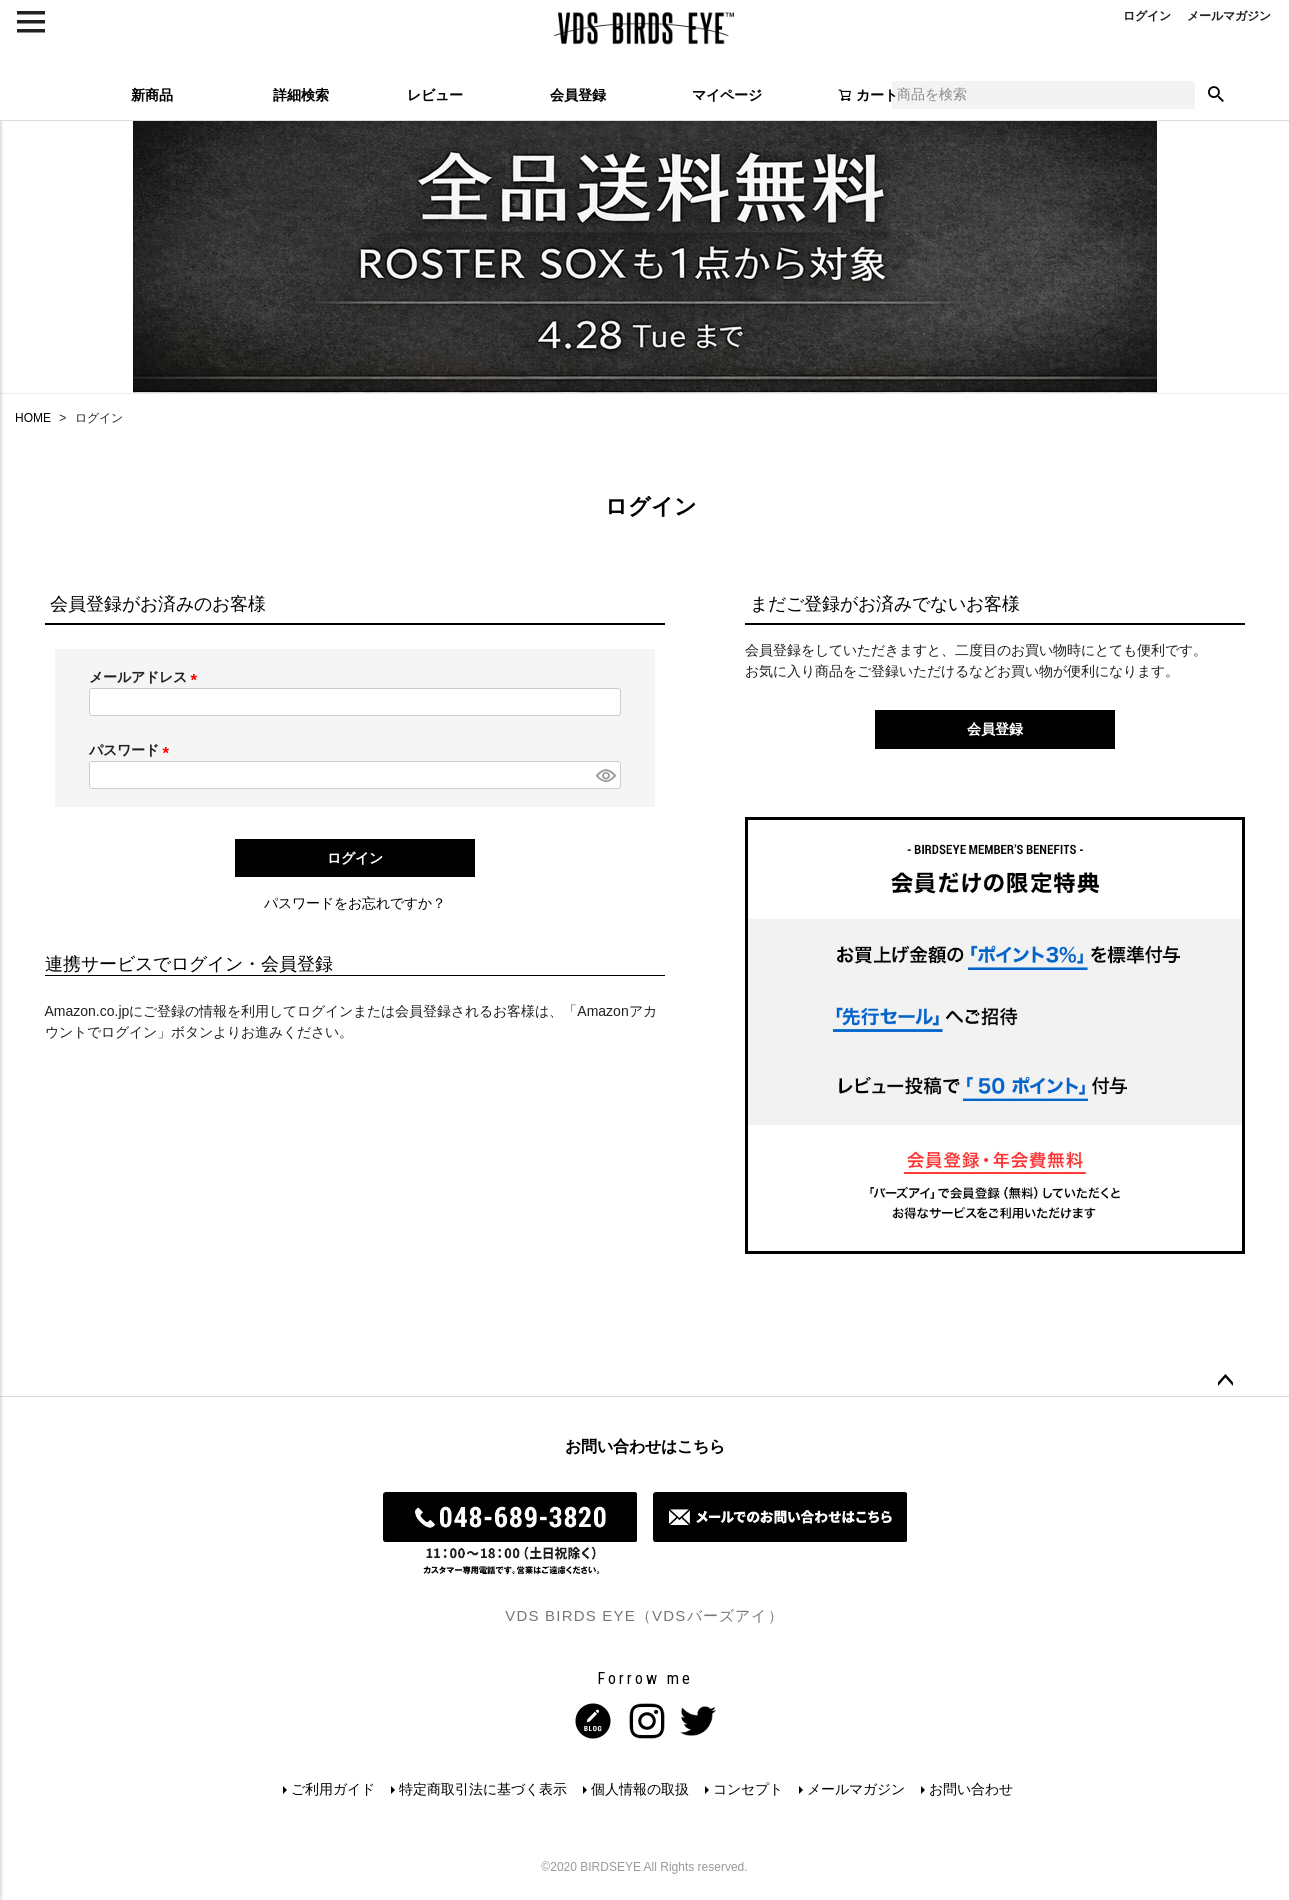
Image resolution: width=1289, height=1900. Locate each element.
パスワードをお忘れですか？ (355, 903)
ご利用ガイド (333, 1789)
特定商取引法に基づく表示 (483, 1789)
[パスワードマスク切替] (605, 775)
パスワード (133, 750)
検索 (1216, 95)
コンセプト (748, 1789)
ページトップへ (1225, 1381)
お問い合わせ (971, 1789)
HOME (33, 418)
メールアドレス (147, 677)
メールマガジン (856, 1789)
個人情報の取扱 (640, 1789)
